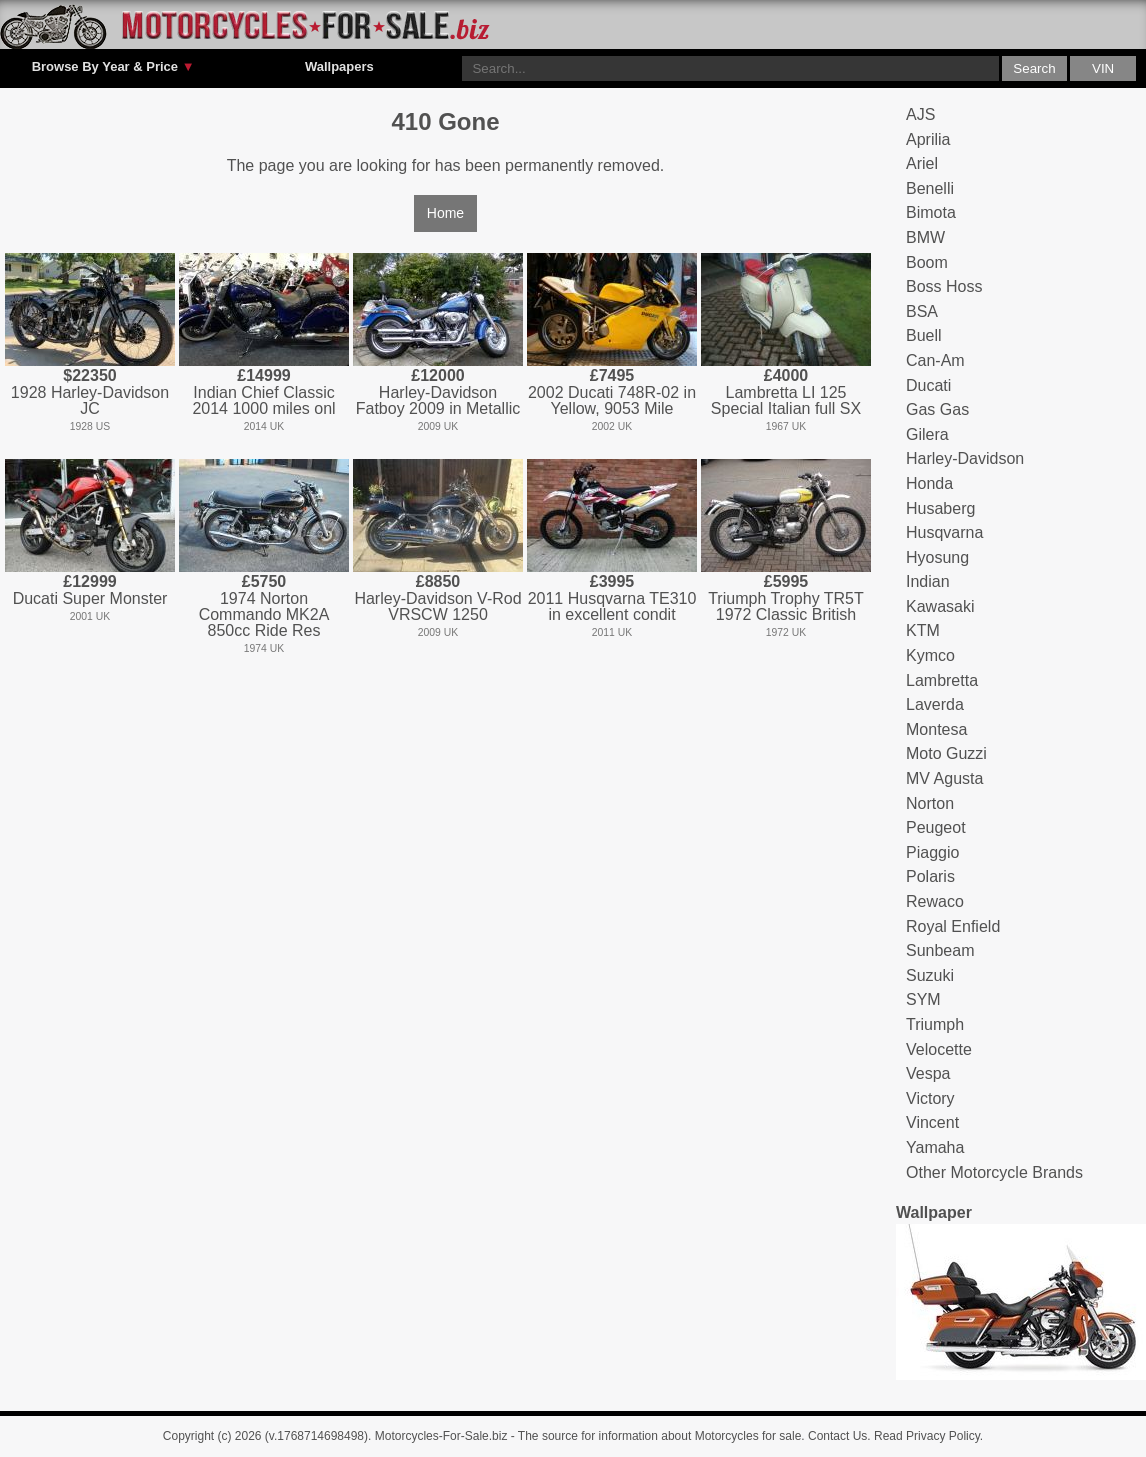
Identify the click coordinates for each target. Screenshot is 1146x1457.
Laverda (935, 704)
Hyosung (937, 557)
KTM (923, 630)
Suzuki (930, 975)
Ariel (922, 163)
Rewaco (935, 901)
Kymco (930, 655)
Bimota (931, 212)
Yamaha (935, 1147)
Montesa (936, 729)
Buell (924, 335)
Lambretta (942, 680)
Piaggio (932, 852)
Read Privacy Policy (927, 1436)
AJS (920, 114)
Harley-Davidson (965, 458)
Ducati (928, 385)
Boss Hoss (944, 286)
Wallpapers (339, 66)
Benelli (930, 188)
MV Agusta (944, 778)
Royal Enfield (953, 926)
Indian (928, 581)
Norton (930, 803)
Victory (930, 1098)
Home (445, 213)
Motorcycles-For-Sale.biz (441, 1436)
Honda (929, 483)
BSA (922, 311)
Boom (927, 262)
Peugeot (936, 827)
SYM (923, 999)
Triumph (935, 1024)
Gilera (927, 434)
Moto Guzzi (946, 753)
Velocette (939, 1049)
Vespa (928, 1073)
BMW (925, 237)
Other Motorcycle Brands (994, 1172)
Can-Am (935, 360)
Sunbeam (940, 950)
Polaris (930, 876)
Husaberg (940, 508)
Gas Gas (937, 409)
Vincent (932, 1122)
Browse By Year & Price (113, 67)
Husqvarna (944, 532)
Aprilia (928, 139)
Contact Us (837, 1436)
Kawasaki (940, 606)
